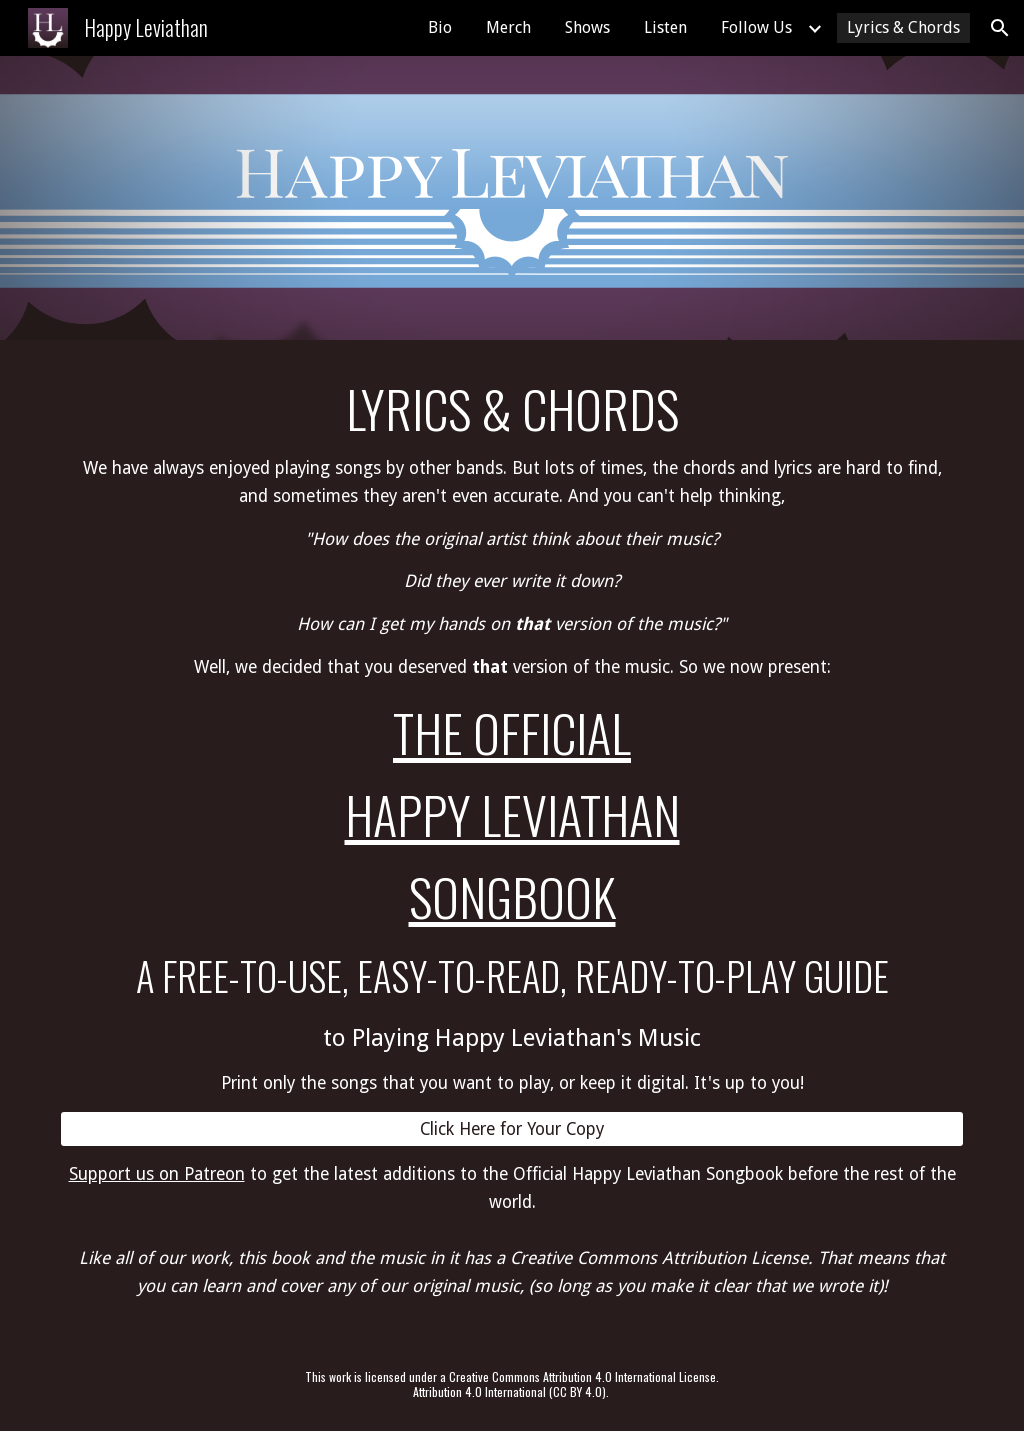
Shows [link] (587, 27)
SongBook (512, 896)
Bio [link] (440, 27)
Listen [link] (665, 27)
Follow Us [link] (756, 27)
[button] (1000, 28)
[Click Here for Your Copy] (512, 1129)
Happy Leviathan (512, 814)
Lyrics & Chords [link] (903, 27)
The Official (512, 732)
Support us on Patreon (157, 1174)
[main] (512, 737)
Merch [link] (508, 27)
